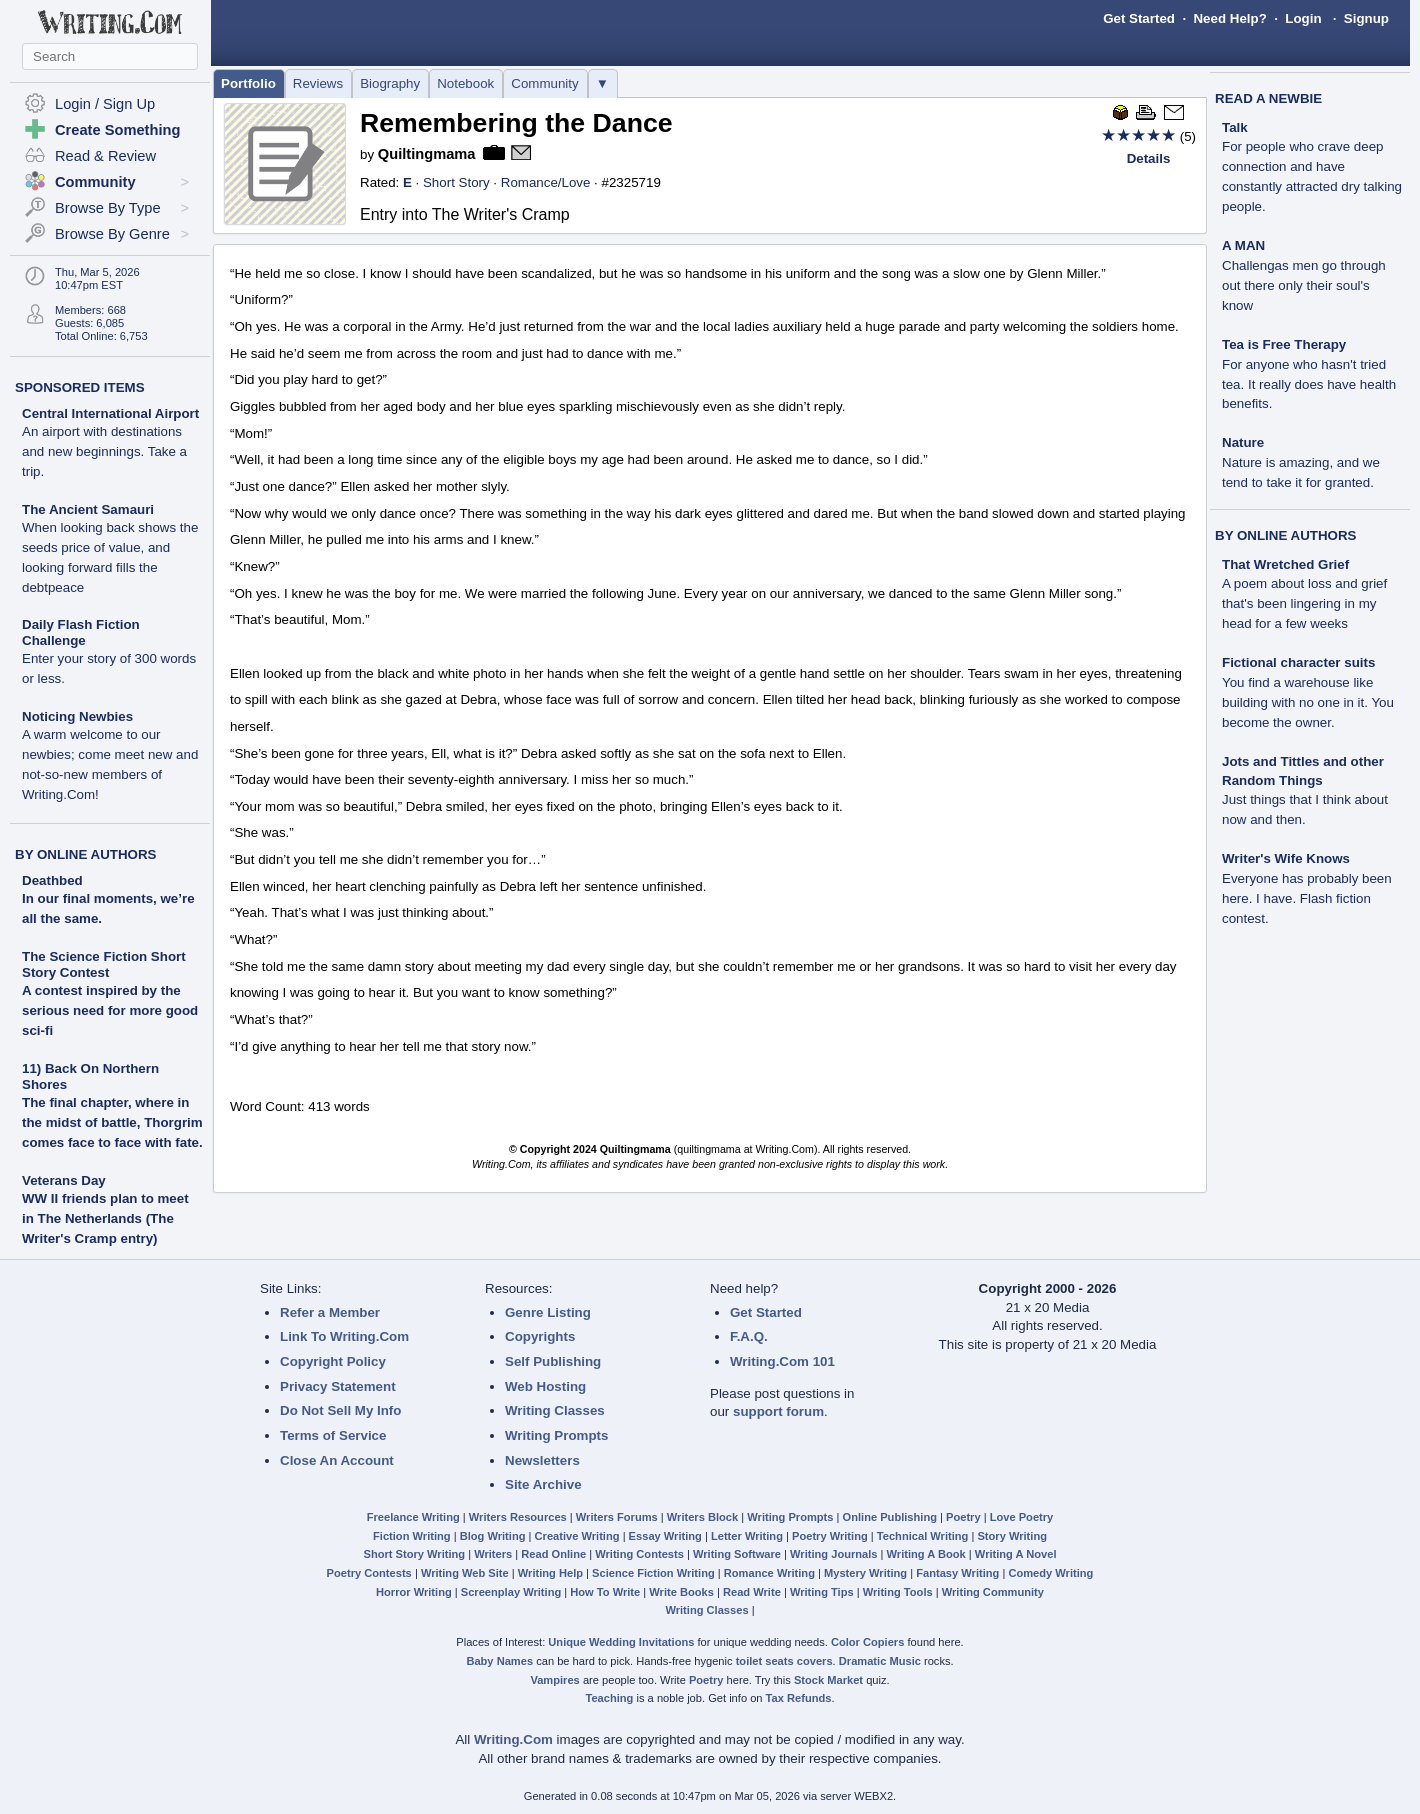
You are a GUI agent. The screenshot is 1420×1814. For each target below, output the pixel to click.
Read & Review (105, 156)
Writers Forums (617, 1517)
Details (1149, 158)
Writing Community (993, 1592)
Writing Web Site (465, 1573)
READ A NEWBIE (1268, 98)
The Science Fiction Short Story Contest (104, 964)
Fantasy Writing (957, 1573)
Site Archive (543, 1484)
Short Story (456, 182)
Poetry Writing (830, 1536)
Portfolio (248, 83)
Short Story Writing (414, 1554)
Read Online (553, 1554)
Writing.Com (513, 1739)
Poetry (963, 1517)
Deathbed (52, 880)
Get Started (1139, 18)
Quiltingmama (427, 154)
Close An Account (337, 1460)
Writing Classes (555, 1410)
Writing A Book (926, 1554)
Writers (493, 1554)
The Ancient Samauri (110, 548)
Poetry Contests (369, 1573)
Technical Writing (923, 1536)
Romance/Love (546, 182)
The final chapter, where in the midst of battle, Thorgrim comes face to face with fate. (112, 1122)
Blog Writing (493, 1536)
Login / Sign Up (105, 104)
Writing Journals (833, 1554)
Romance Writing (769, 1573)
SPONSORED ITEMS (80, 387)
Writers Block (702, 1517)
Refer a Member (330, 1312)
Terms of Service (333, 1435)
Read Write (752, 1592)
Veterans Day (64, 1180)
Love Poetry (1022, 1517)
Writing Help (550, 1573)
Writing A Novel (1016, 1554)
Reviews (318, 83)
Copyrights (540, 1336)
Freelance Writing (413, 1517)
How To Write (605, 1592)
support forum (778, 1411)
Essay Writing (665, 1536)
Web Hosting (545, 1386)
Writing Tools (898, 1592)
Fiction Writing (412, 1536)
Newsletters (542, 1460)
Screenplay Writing (511, 1592)
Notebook (465, 83)
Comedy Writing (1050, 1573)
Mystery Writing (865, 1573)
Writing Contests (639, 1554)
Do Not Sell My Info (340, 1410)
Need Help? (1229, 18)
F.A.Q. (749, 1336)
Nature (1301, 462)
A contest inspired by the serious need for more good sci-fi (110, 1010)
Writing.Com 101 (782, 1361)
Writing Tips (822, 1592)
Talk (1312, 167)
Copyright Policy (333, 1361)
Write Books (681, 1592)
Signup (1366, 18)
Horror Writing (414, 1592)
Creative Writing (577, 1536)
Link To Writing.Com (344, 1336)
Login (1303, 18)
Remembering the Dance (516, 123)
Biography (390, 83)
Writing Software (737, 1554)
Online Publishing (890, 1517)
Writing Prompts (556, 1435)
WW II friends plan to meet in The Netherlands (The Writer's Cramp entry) (105, 1218)
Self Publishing (553, 1361)
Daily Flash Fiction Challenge (109, 651)
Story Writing (1012, 1536)
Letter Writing (747, 1536)
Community (544, 83)
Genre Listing (548, 1312)
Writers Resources (518, 1517)
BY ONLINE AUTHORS (85, 854)
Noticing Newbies (110, 755)
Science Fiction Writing (653, 1573)
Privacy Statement (338, 1386)
